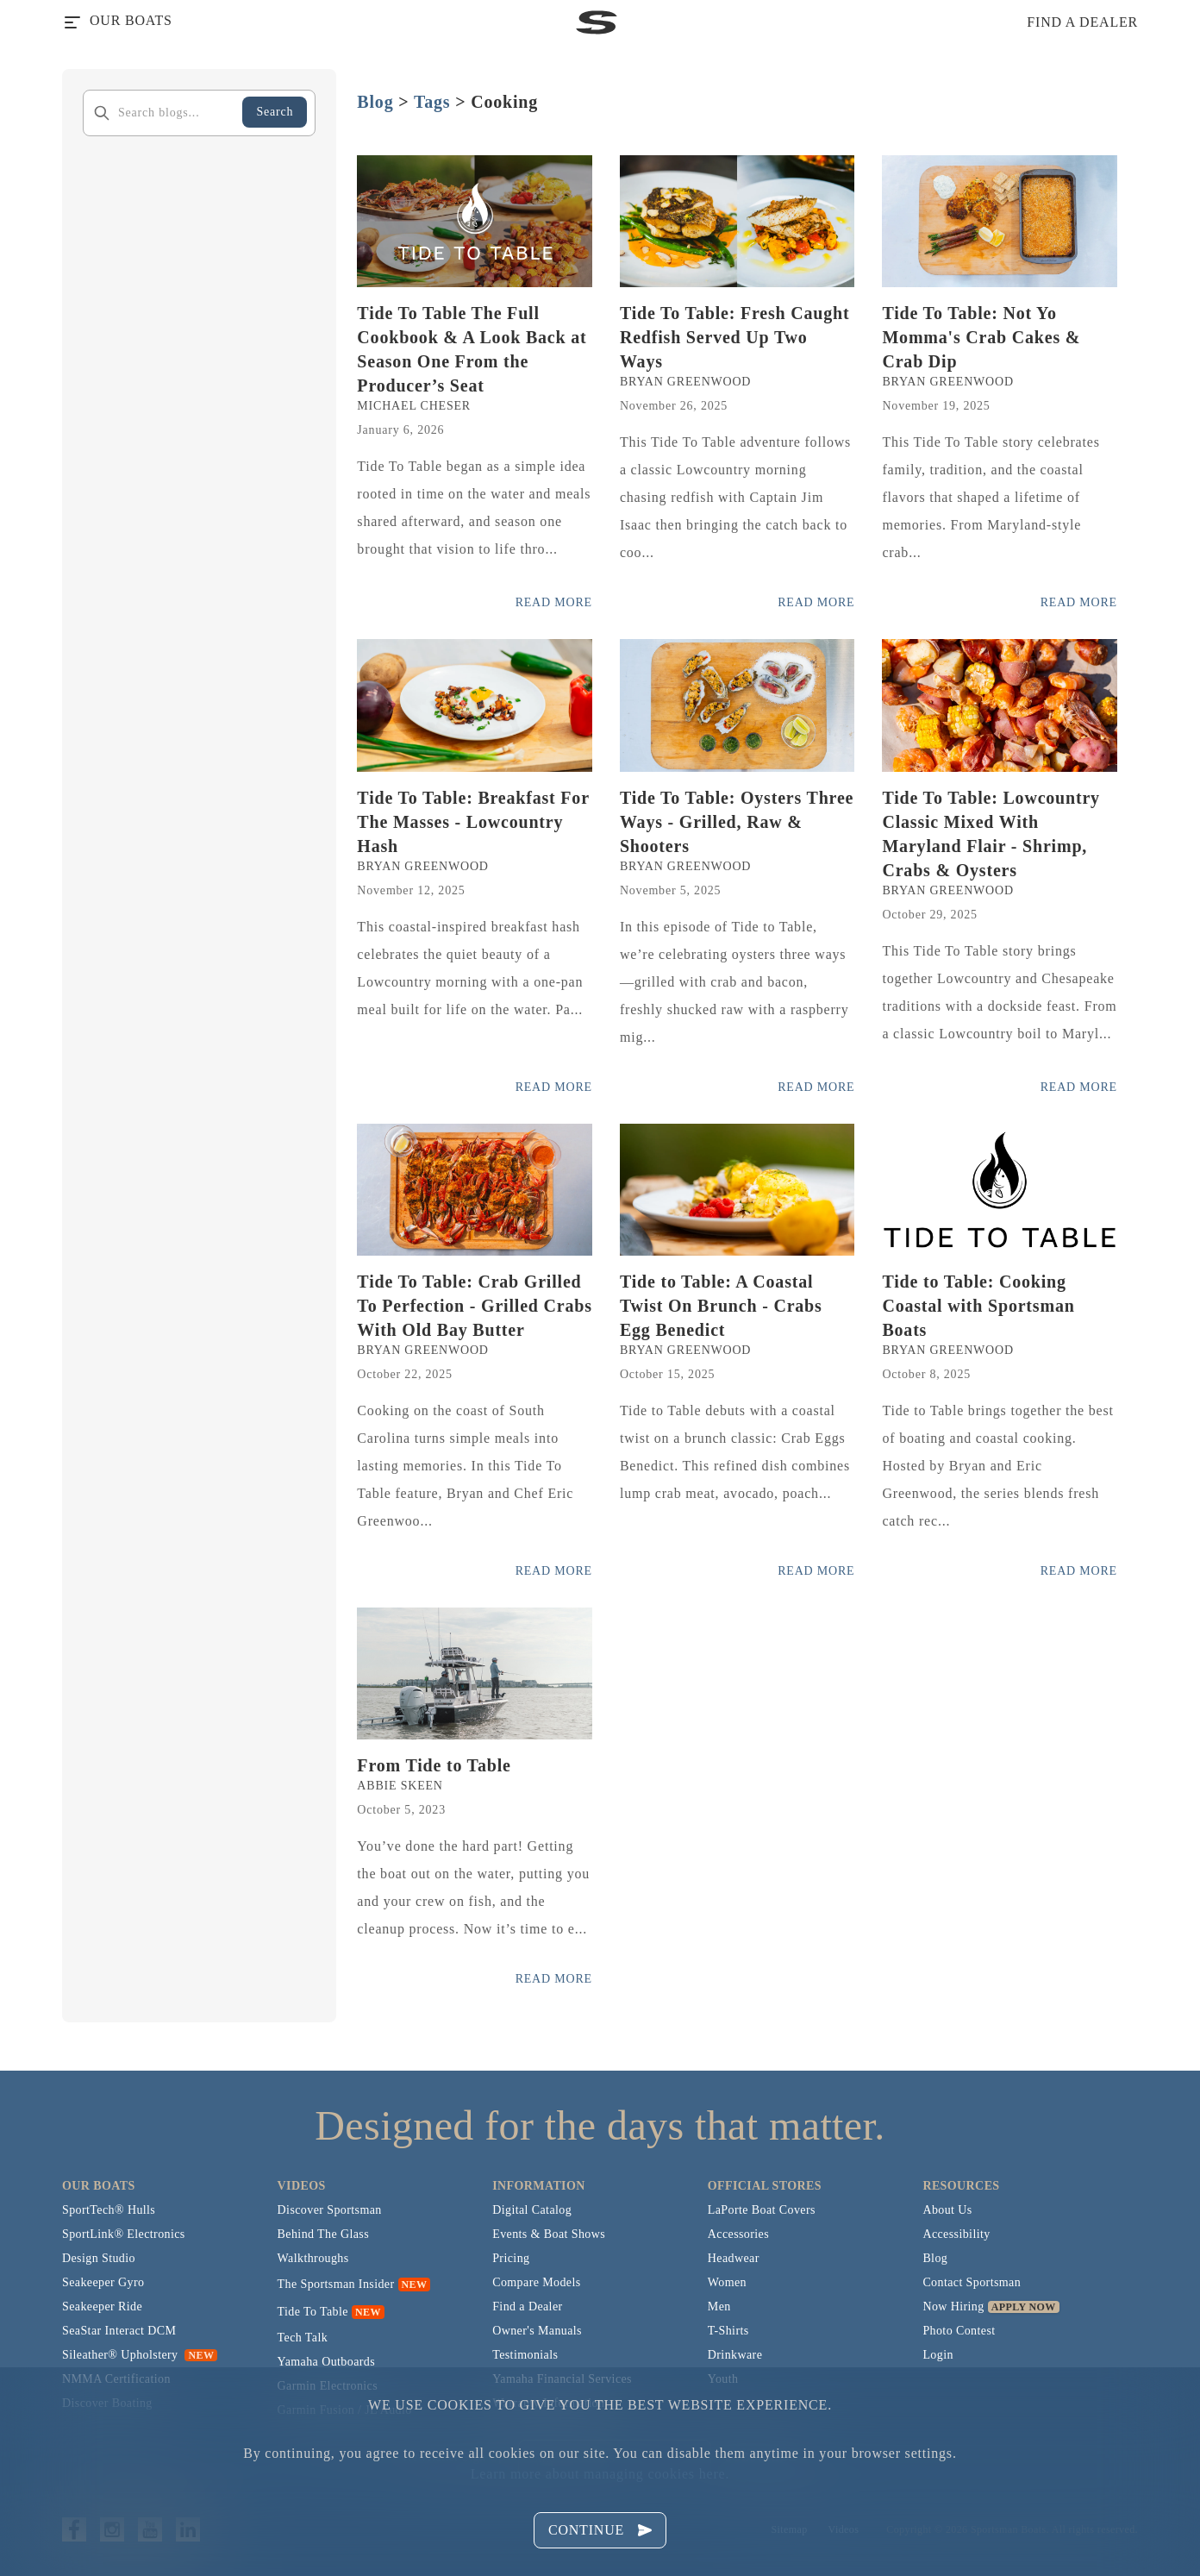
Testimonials (525, 2354)
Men (719, 2306)
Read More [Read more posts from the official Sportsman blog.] (554, 602)
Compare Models (536, 2282)
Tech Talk (303, 2337)
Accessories (738, 2234)
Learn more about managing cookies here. (600, 2473)
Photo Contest (958, 2330)
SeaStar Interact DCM (119, 2330)
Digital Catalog (532, 2209)
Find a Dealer (527, 2306)
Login (937, 2354)
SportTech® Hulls (108, 2209)
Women (727, 2282)
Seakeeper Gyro (103, 2282)
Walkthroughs (313, 2258)
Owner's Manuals (537, 2330)
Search (274, 111)
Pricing (510, 2258)
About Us (947, 2209)
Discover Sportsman (330, 2209)
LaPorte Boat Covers (762, 2209)
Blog (375, 101)
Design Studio (98, 2258)
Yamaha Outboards (326, 2361)
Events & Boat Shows (548, 2234)
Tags (432, 101)
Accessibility (956, 2234)
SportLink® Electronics (123, 2234)
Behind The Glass (323, 2234)
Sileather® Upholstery (139, 2354)
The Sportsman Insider (336, 2284)
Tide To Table (313, 2311)
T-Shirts (728, 2330)
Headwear (733, 2258)
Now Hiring (953, 2306)
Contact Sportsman (971, 2282)
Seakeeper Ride (102, 2306)
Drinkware (735, 2354)
